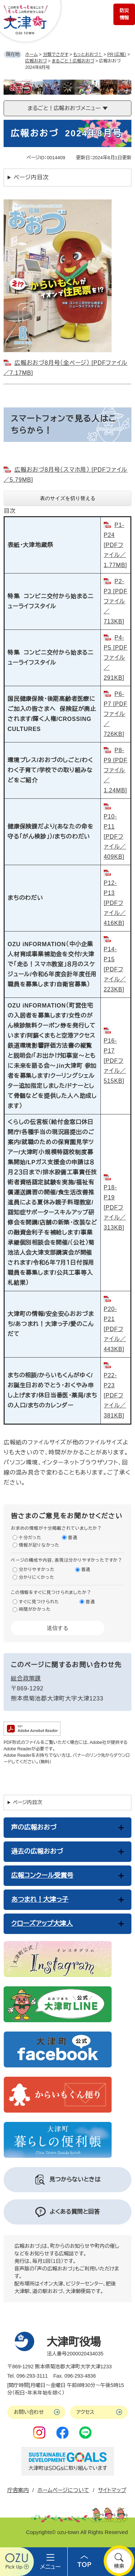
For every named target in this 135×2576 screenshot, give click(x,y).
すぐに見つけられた (39, 1601)
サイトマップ (112, 2490)
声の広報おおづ (34, 1827)
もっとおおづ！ (87, 54)
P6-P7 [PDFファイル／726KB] (115, 714)
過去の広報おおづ (37, 1851)
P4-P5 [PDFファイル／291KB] (115, 657)
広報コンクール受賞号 (42, 1875)
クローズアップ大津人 (42, 1923)
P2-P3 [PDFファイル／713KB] (115, 601)
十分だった (30, 1537)
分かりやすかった (36, 1569)
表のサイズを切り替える (67, 498)
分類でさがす (55, 54)
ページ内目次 (31, 177)
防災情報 (124, 14)
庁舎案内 (18, 2490)
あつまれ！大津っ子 (39, 1899)
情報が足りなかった (39, 1545)
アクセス (85, 2412)
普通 (72, 1537)
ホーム (31, 54)
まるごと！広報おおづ (73, 60)
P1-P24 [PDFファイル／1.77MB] (115, 545)
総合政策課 (26, 1678)
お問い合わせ (29, 2412)
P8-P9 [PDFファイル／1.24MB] (115, 770)
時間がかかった (35, 1609)
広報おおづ (36, 60)
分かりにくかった (36, 1577)
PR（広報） (116, 54)
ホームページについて (63, 2490)
